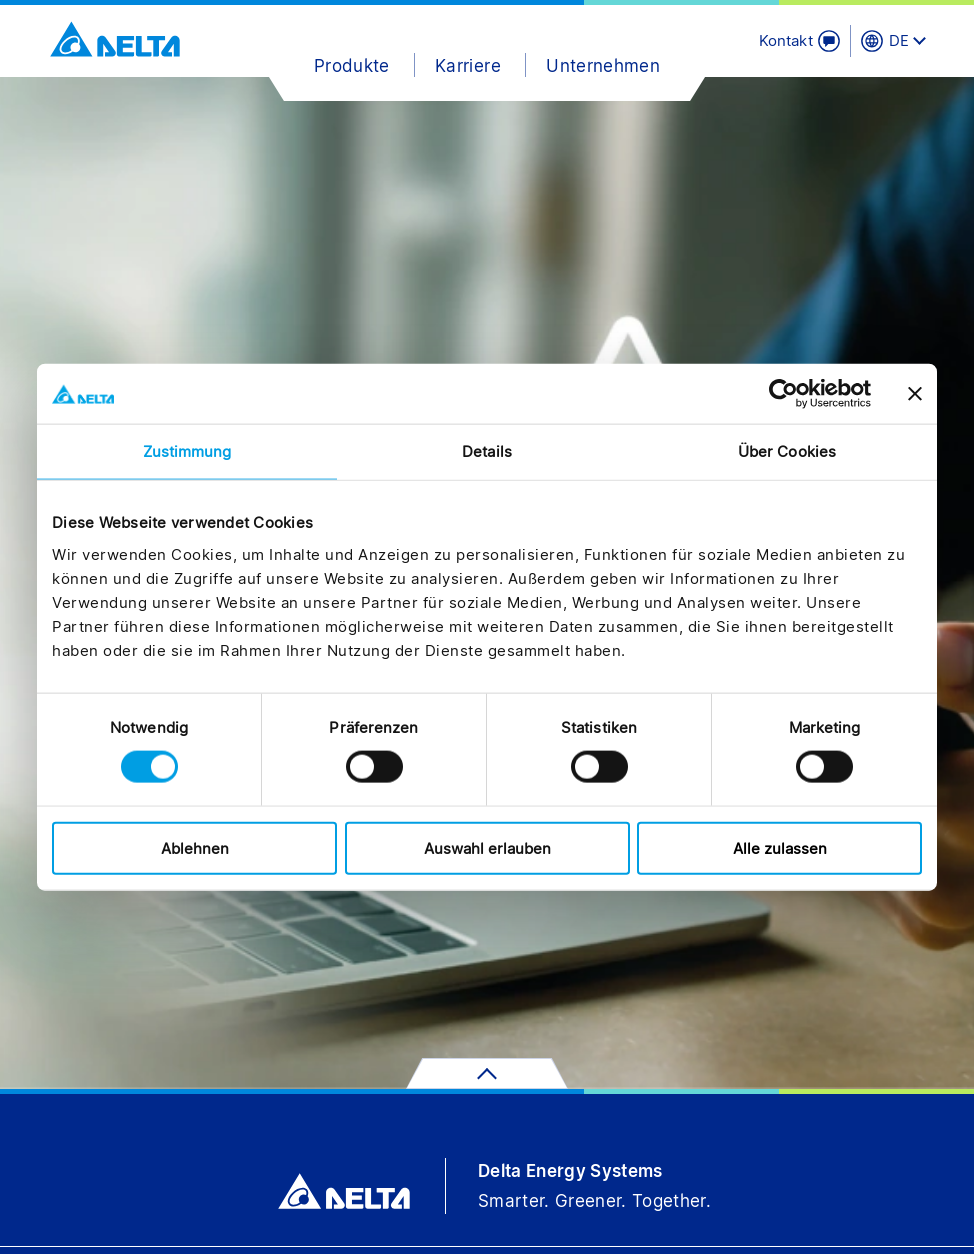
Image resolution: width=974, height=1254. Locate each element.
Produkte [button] (352, 66)
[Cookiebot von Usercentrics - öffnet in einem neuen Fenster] (783, 394)
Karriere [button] (468, 66)
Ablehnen (195, 847)
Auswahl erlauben (487, 847)
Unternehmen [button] (603, 66)
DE (899, 40)
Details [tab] (487, 451)
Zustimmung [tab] (187, 451)
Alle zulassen (780, 847)
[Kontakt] (799, 41)
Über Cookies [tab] (787, 451)
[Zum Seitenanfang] (487, 1073)
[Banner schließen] (915, 394)
